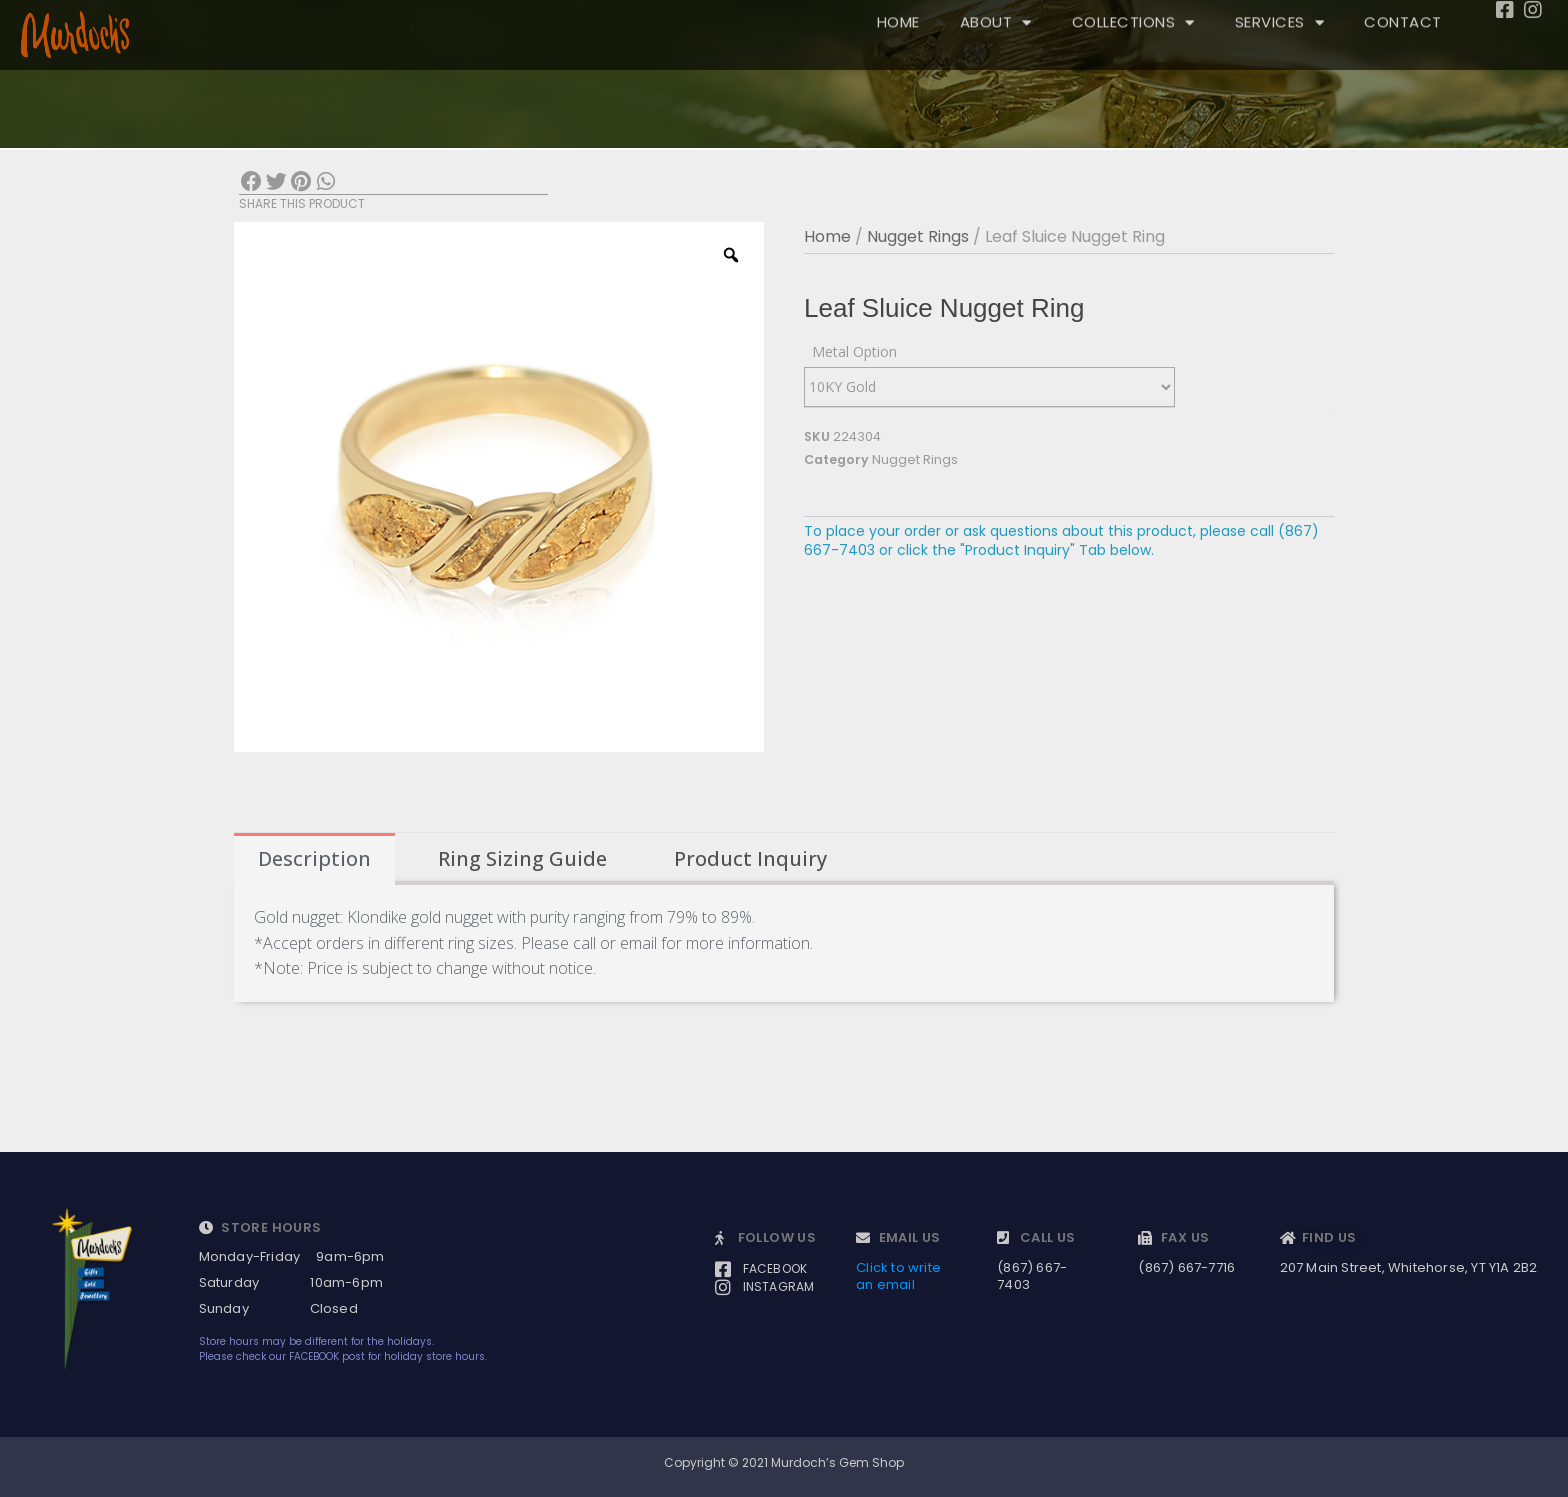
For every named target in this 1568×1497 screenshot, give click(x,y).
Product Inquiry (750, 858)
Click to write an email (898, 1276)
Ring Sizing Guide (522, 858)
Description (314, 858)
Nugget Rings (918, 236)
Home (827, 236)
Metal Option (854, 351)
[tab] (314, 859)
